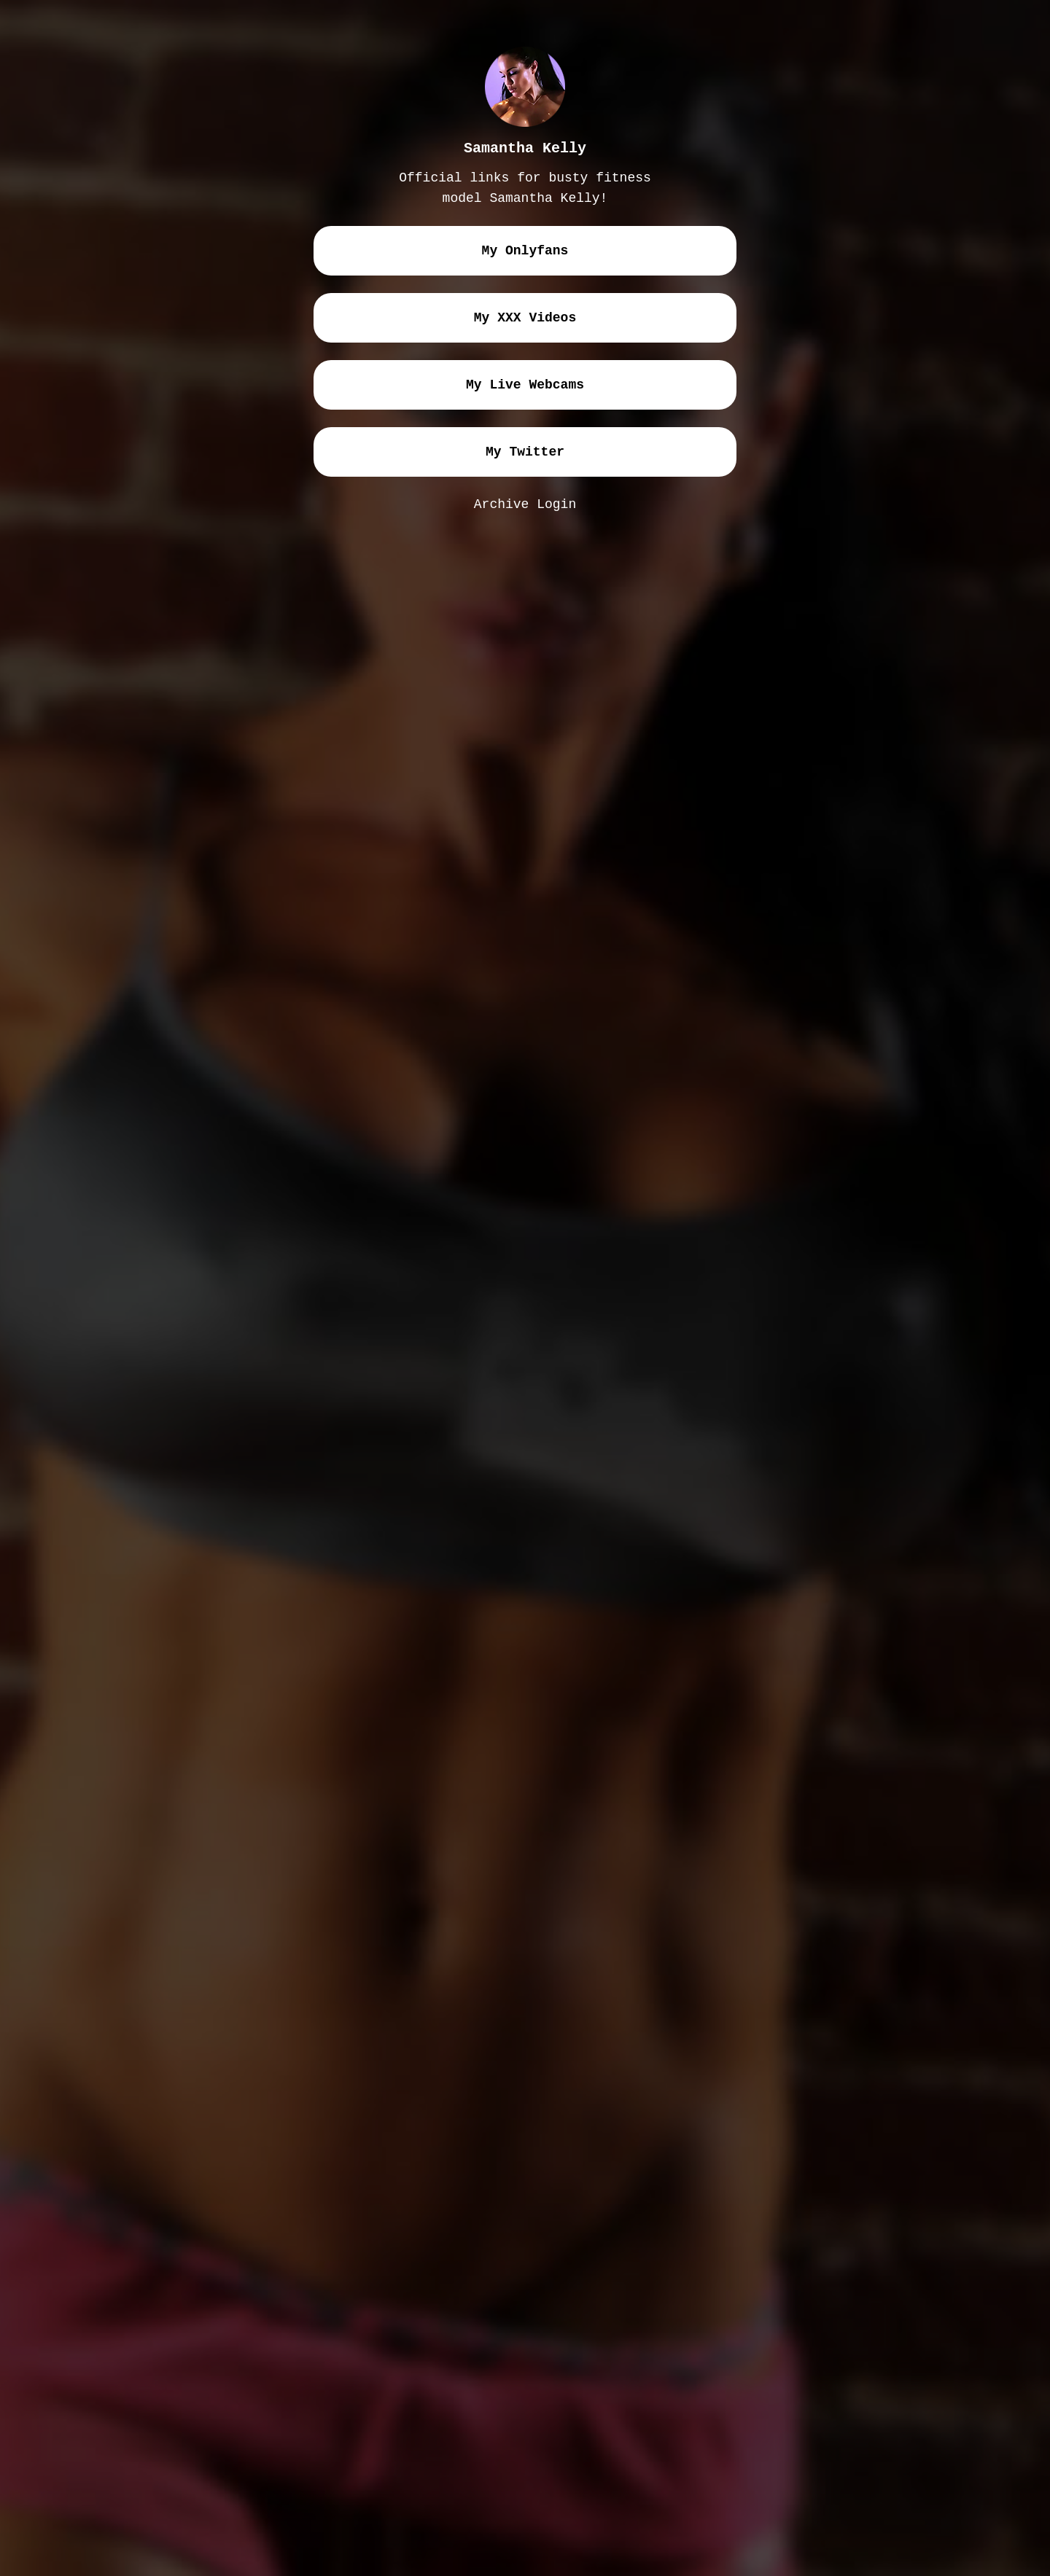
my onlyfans (525, 250)
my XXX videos (525, 318)
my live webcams (525, 385)
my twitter (525, 452)
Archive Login (525, 504)
